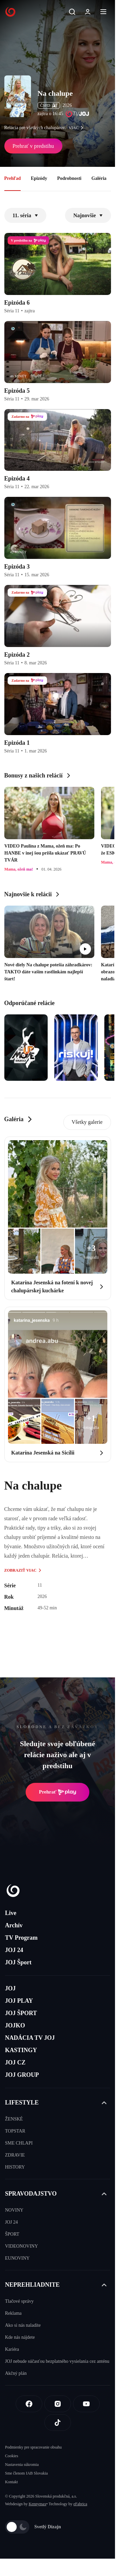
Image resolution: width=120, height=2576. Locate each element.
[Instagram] (57, 2403)
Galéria (98, 178)
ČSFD (48, 105)
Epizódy (39, 178)
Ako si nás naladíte (23, 2325)
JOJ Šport (18, 1962)
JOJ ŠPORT (21, 2013)
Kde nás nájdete (20, 2337)
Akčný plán (16, 2373)
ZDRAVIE (15, 2155)
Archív (14, 1925)
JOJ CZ (15, 2062)
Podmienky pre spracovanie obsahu (33, 2447)
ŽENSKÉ (14, 2119)
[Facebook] (29, 2403)
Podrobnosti (69, 178)
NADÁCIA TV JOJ (30, 2037)
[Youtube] (86, 2403)
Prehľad (12, 178)
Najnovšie (88, 215)
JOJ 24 (14, 1950)
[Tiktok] (57, 2422)
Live (10, 1913)
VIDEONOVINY (21, 2246)
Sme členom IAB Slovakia (26, 2473)
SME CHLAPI (19, 2143)
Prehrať (57, 1792)
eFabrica (80, 2504)
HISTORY (15, 2167)
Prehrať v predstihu (33, 146)
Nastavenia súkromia (22, 2464)
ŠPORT (12, 2234)
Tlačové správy (19, 2301)
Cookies (11, 2456)
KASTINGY (21, 2050)
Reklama (13, 2313)
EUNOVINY (17, 2258)
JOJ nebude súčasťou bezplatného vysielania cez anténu (57, 2361)
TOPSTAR (15, 2131)
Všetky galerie (87, 1122)
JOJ (10, 1988)
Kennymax (37, 2504)
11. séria (25, 215)
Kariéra (12, 2349)
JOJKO (15, 2025)
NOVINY (14, 2210)
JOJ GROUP (22, 2074)
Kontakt (11, 2482)
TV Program (21, 1937)
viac (78, 127)
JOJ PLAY (19, 2000)
